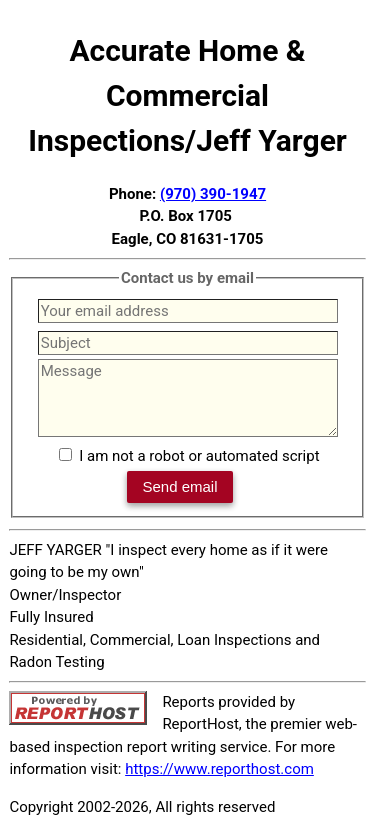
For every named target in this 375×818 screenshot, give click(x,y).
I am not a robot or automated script (199, 456)
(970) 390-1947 (213, 194)
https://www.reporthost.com (219, 769)
